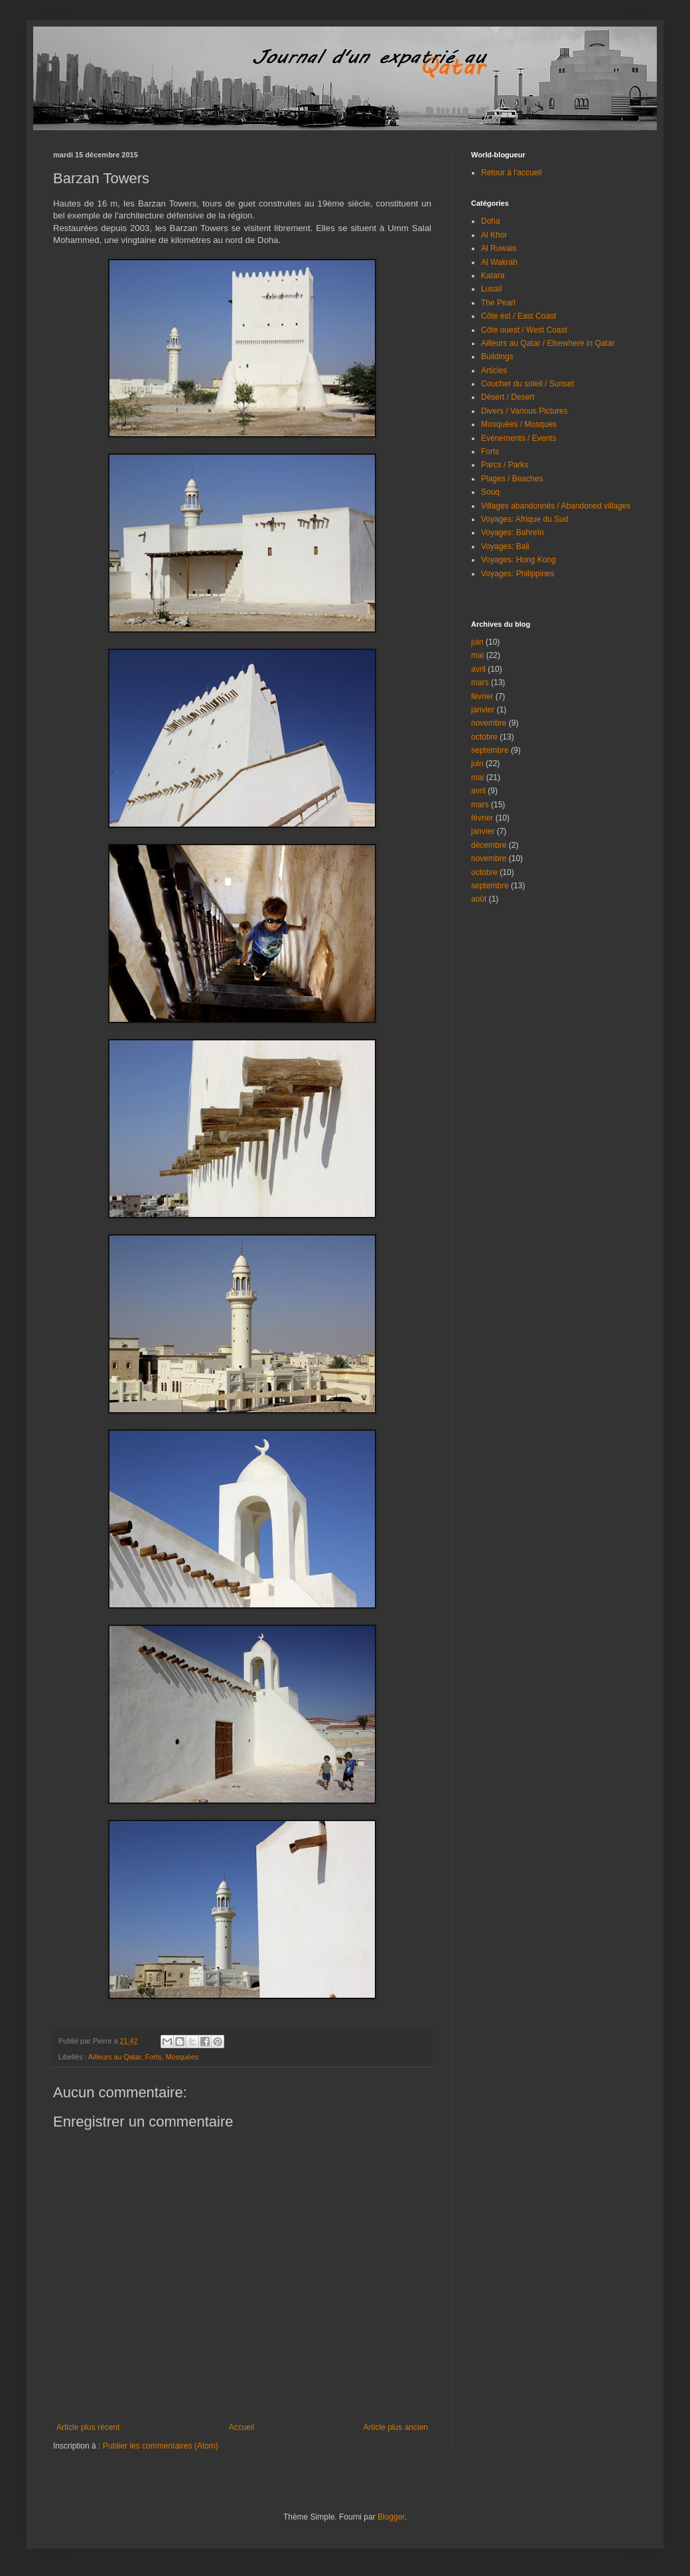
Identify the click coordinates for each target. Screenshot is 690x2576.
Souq (490, 492)
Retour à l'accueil (511, 172)
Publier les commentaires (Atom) (160, 2446)
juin (477, 642)
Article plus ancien (396, 2427)
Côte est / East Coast (518, 316)
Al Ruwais (498, 248)
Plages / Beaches (512, 478)
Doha (490, 221)
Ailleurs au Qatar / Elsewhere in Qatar (547, 343)
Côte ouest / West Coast (524, 330)
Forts (153, 2057)
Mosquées (181, 2057)
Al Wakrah (499, 262)
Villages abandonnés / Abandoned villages (555, 506)
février (482, 696)
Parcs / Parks (504, 464)
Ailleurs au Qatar (114, 2057)
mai (477, 655)
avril (478, 669)
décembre (488, 845)
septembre (490, 750)
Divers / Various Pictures (524, 411)
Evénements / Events (518, 438)
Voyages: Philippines (518, 573)
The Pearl (498, 302)
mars (480, 682)
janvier (482, 709)
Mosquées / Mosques (519, 424)
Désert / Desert (508, 397)
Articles (494, 370)
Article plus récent (87, 2427)
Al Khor (494, 235)
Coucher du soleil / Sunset (527, 383)
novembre (488, 723)
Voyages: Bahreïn (512, 532)
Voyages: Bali (505, 546)
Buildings (497, 356)
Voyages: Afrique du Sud (524, 519)
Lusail (491, 288)
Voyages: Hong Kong (518, 559)
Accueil (242, 2427)
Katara (492, 275)
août (478, 899)
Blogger (391, 2517)
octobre (484, 737)
